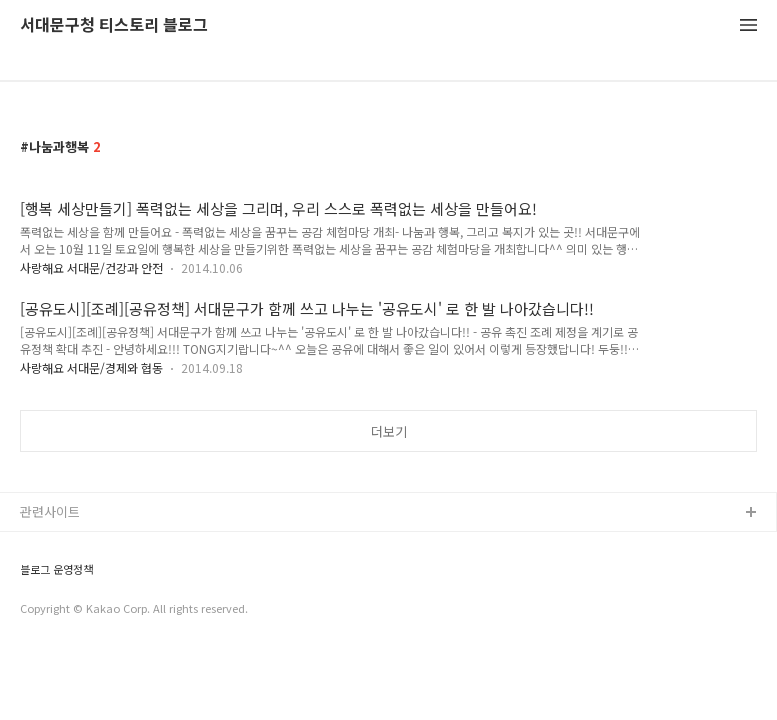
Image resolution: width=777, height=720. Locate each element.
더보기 (389, 431)
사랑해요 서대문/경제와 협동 (91, 367)
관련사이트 (50, 511)
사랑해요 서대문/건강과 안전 (91, 267)
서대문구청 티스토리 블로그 (114, 25)
